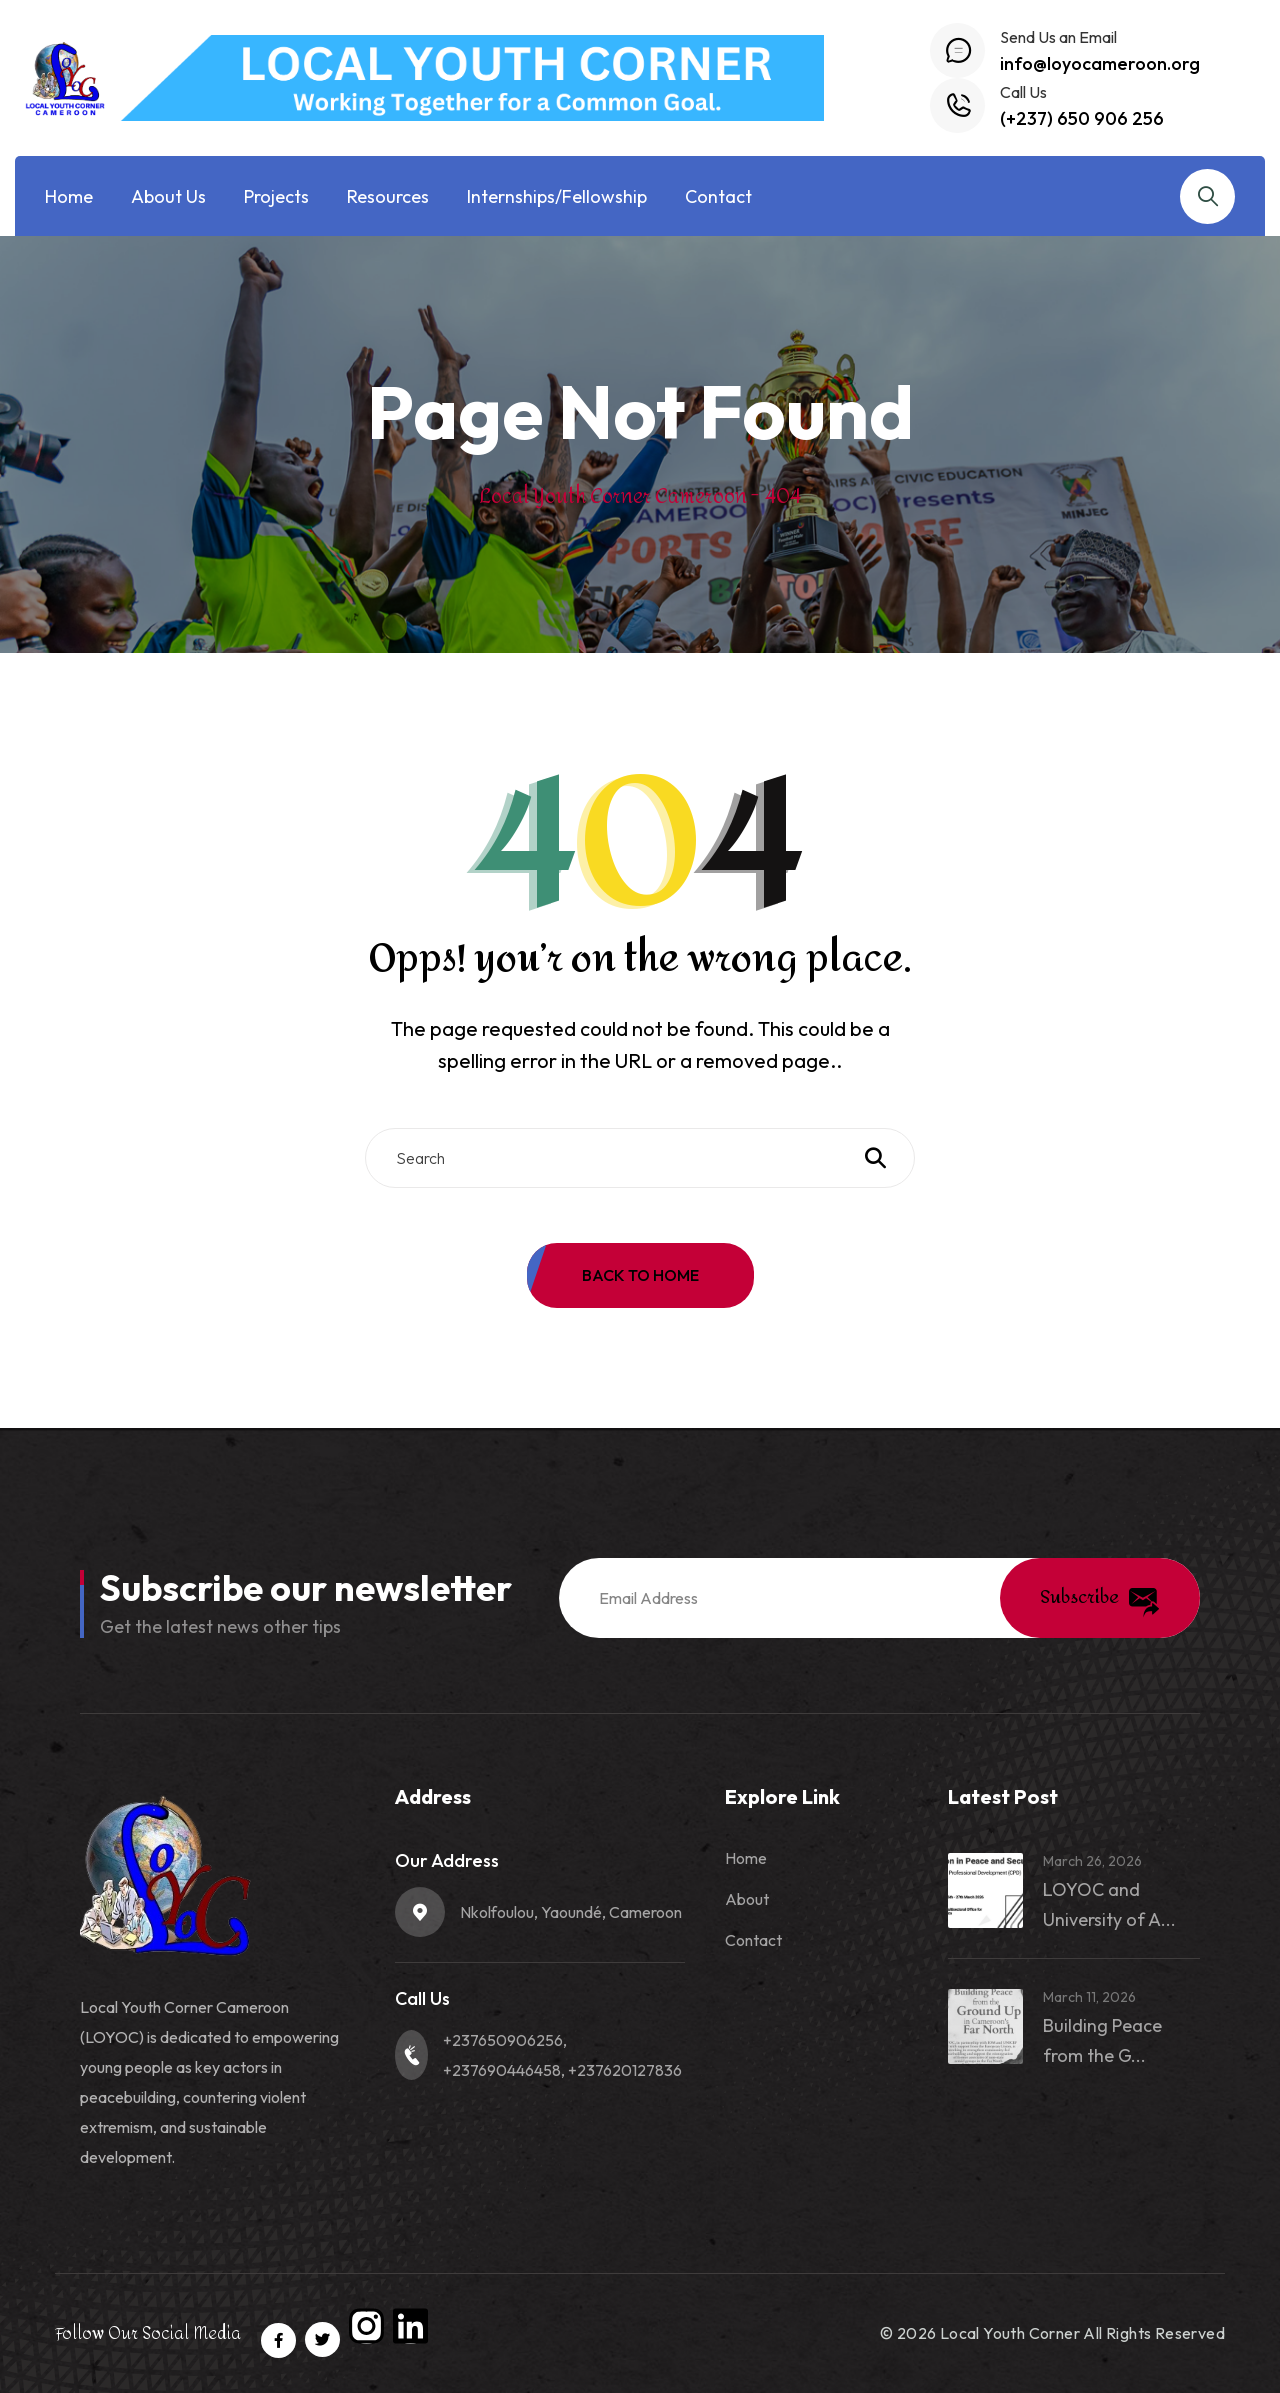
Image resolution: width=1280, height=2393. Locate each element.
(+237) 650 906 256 (1082, 118)
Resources (388, 196)
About (747, 1899)
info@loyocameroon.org (1100, 63)
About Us (168, 196)
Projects (276, 196)
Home (69, 196)
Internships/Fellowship (557, 196)
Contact (718, 196)
